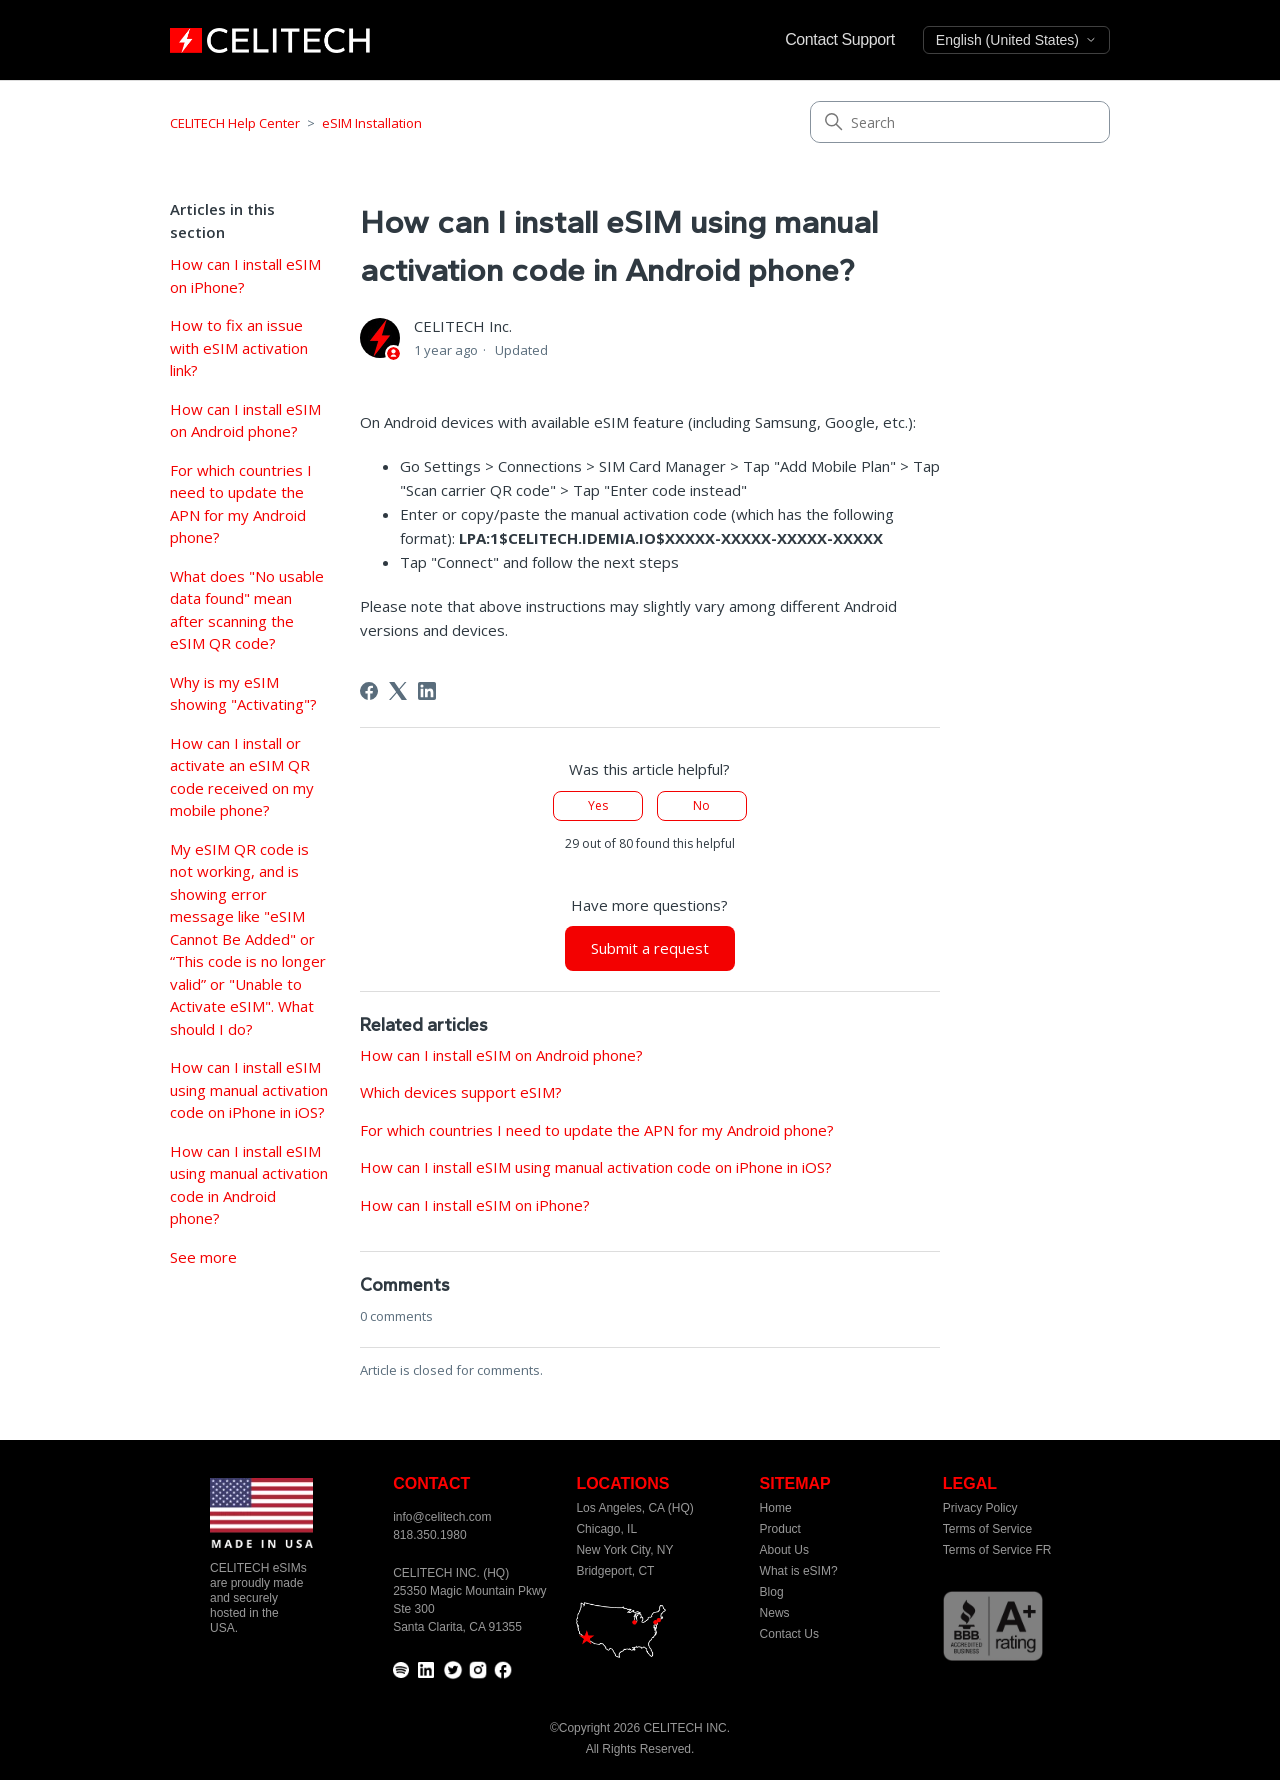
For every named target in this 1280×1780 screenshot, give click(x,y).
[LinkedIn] (427, 691)
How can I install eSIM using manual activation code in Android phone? (249, 1185)
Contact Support (840, 39)
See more (203, 1257)
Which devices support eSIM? (461, 1092)
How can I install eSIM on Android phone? (245, 420)
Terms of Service (987, 1529)
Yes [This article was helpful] (598, 805)
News (775, 1613)
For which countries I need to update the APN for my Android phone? (241, 504)
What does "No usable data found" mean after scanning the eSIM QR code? (247, 610)
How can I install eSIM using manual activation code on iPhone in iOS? (249, 1089)
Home (776, 1508)
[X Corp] (398, 691)
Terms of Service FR (997, 1550)
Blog (772, 1592)
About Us (784, 1550)
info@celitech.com (442, 1517)
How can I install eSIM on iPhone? (245, 275)
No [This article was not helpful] (701, 805)
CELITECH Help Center (235, 123)
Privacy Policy (980, 1508)
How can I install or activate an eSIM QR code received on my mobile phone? (242, 777)
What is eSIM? (799, 1571)
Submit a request (650, 948)
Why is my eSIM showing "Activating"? (243, 693)
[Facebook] (369, 691)
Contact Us (789, 1634)
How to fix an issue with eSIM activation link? (239, 347)
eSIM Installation (372, 123)
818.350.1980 (429, 1535)
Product (780, 1529)
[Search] (960, 122)
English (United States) (1016, 40)
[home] (270, 39)
